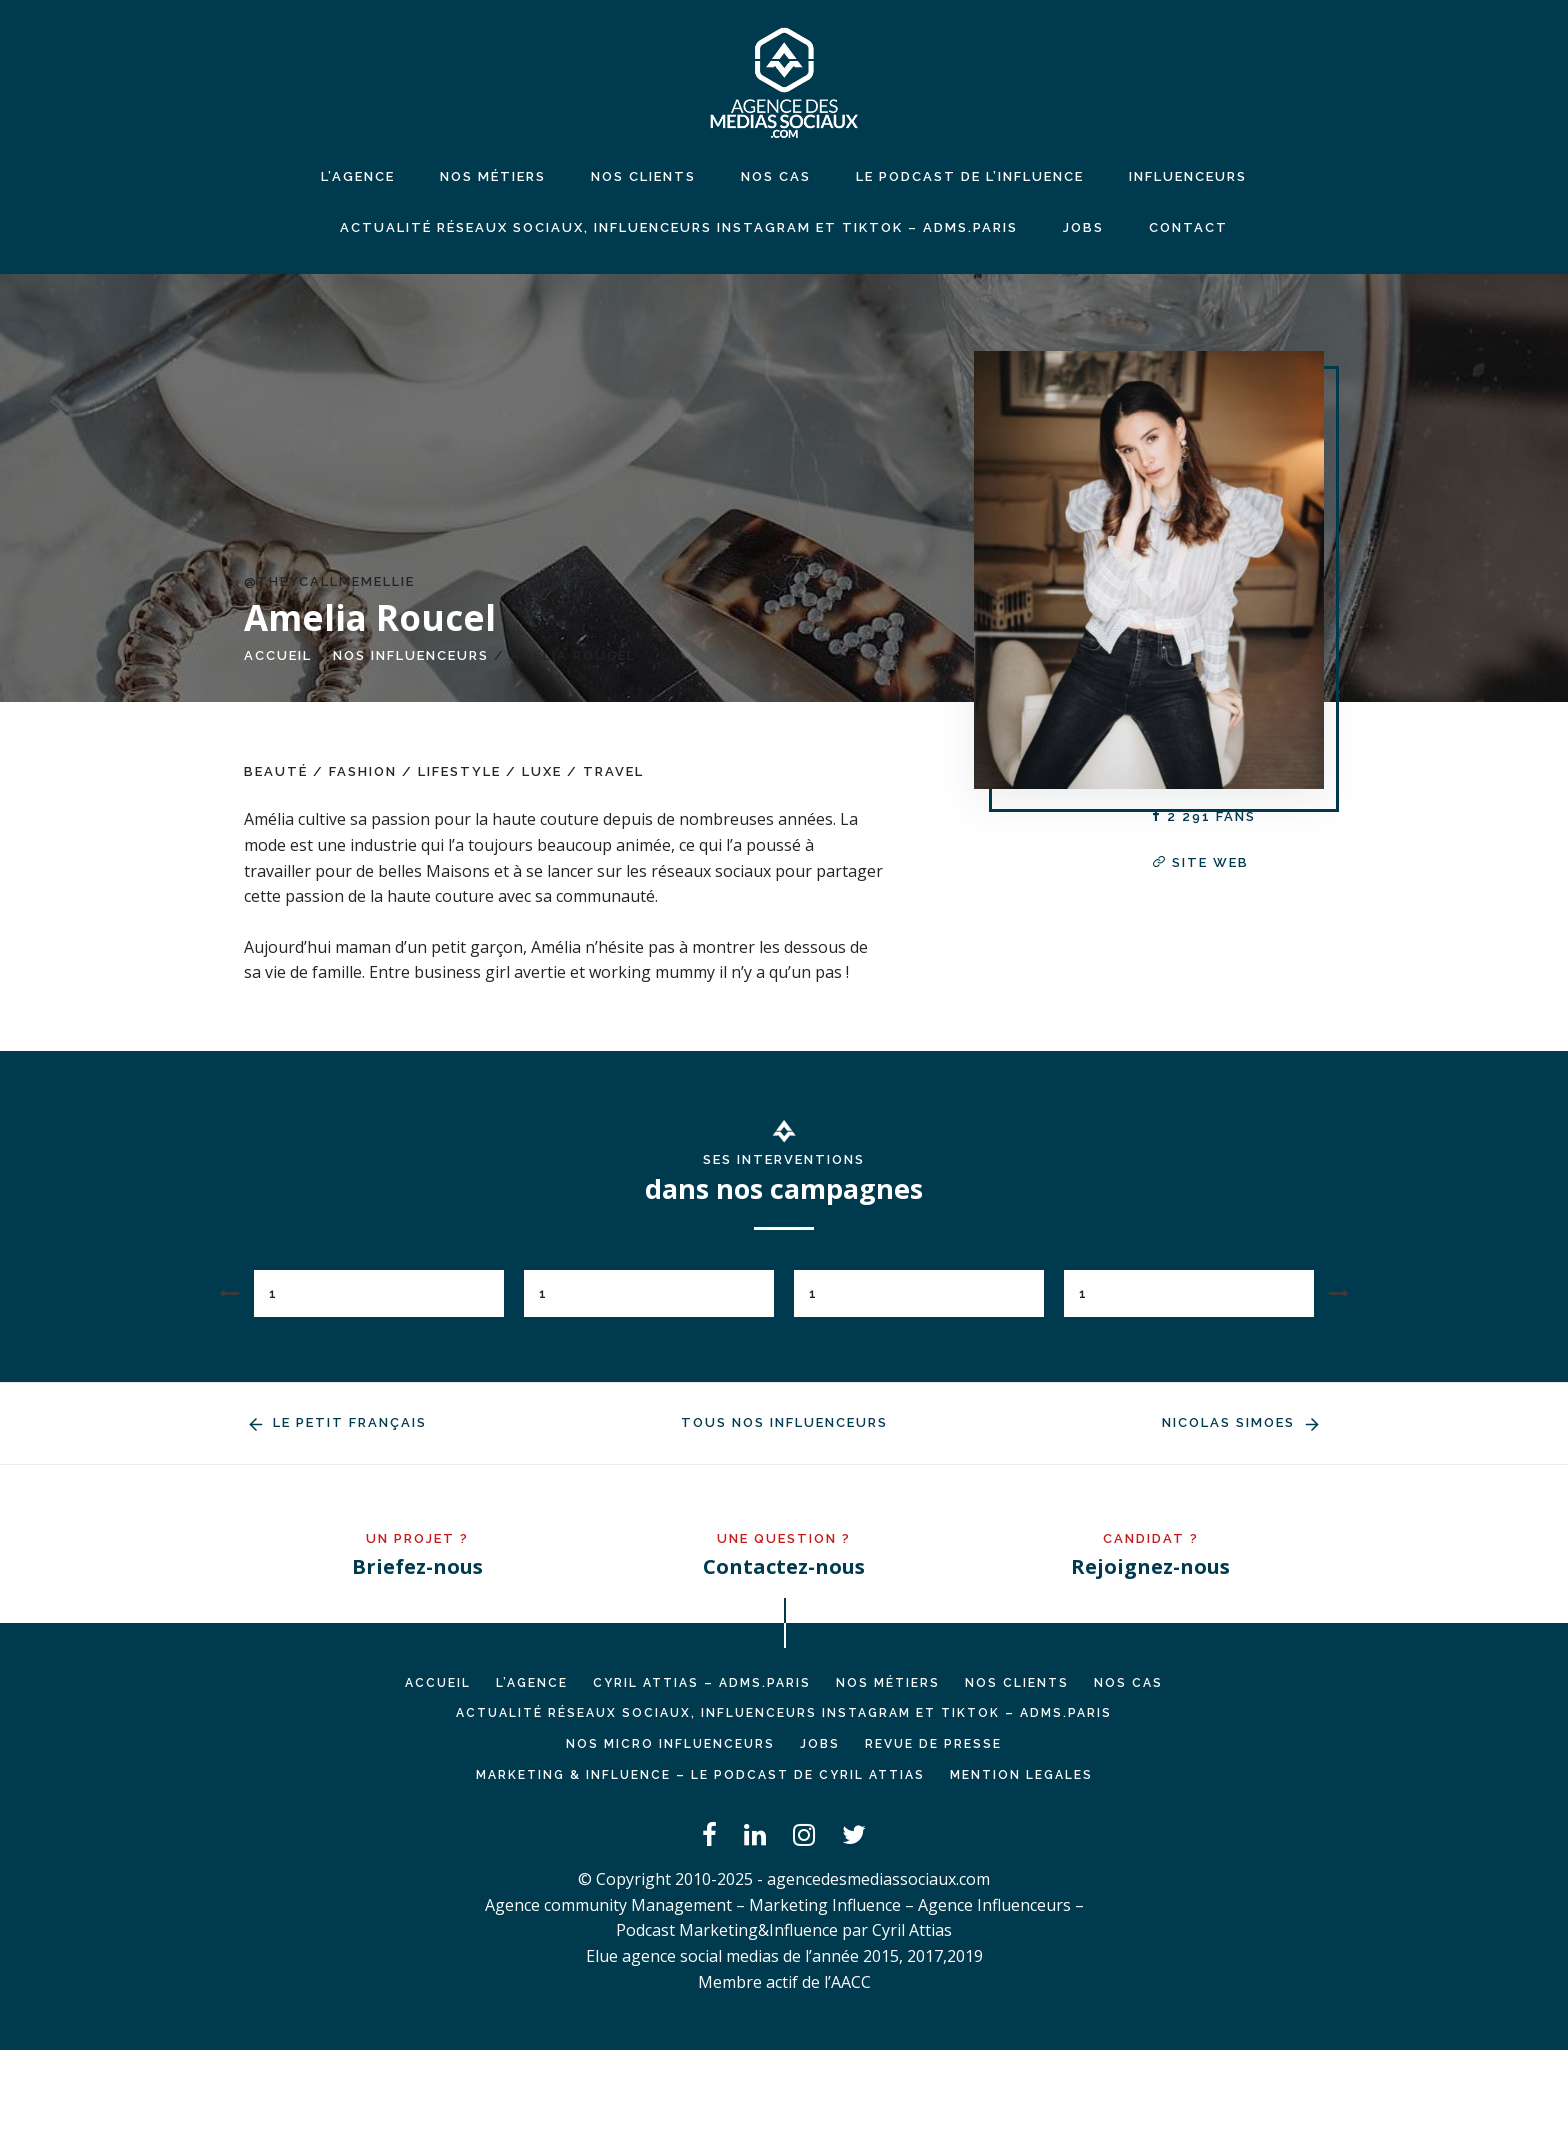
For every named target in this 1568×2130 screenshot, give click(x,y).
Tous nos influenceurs (784, 1422)
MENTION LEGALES (1021, 1775)
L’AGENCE (532, 1683)
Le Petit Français (335, 1422)
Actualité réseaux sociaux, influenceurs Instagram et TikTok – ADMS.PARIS (679, 227)
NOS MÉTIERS (493, 176)
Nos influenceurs (411, 655)
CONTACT (1188, 227)
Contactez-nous (784, 1566)
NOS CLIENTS (643, 176)
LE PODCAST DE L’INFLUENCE (970, 176)
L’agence (358, 176)
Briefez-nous (417, 1566)
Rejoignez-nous (1150, 1566)
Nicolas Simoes (1243, 1422)
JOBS (1083, 227)
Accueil (278, 655)
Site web (1200, 862)
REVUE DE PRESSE (933, 1744)
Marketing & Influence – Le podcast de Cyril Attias (700, 1775)
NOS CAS (776, 176)
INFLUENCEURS (1188, 176)
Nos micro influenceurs (670, 1744)
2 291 (1204, 816)
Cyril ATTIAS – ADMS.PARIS (702, 1683)
